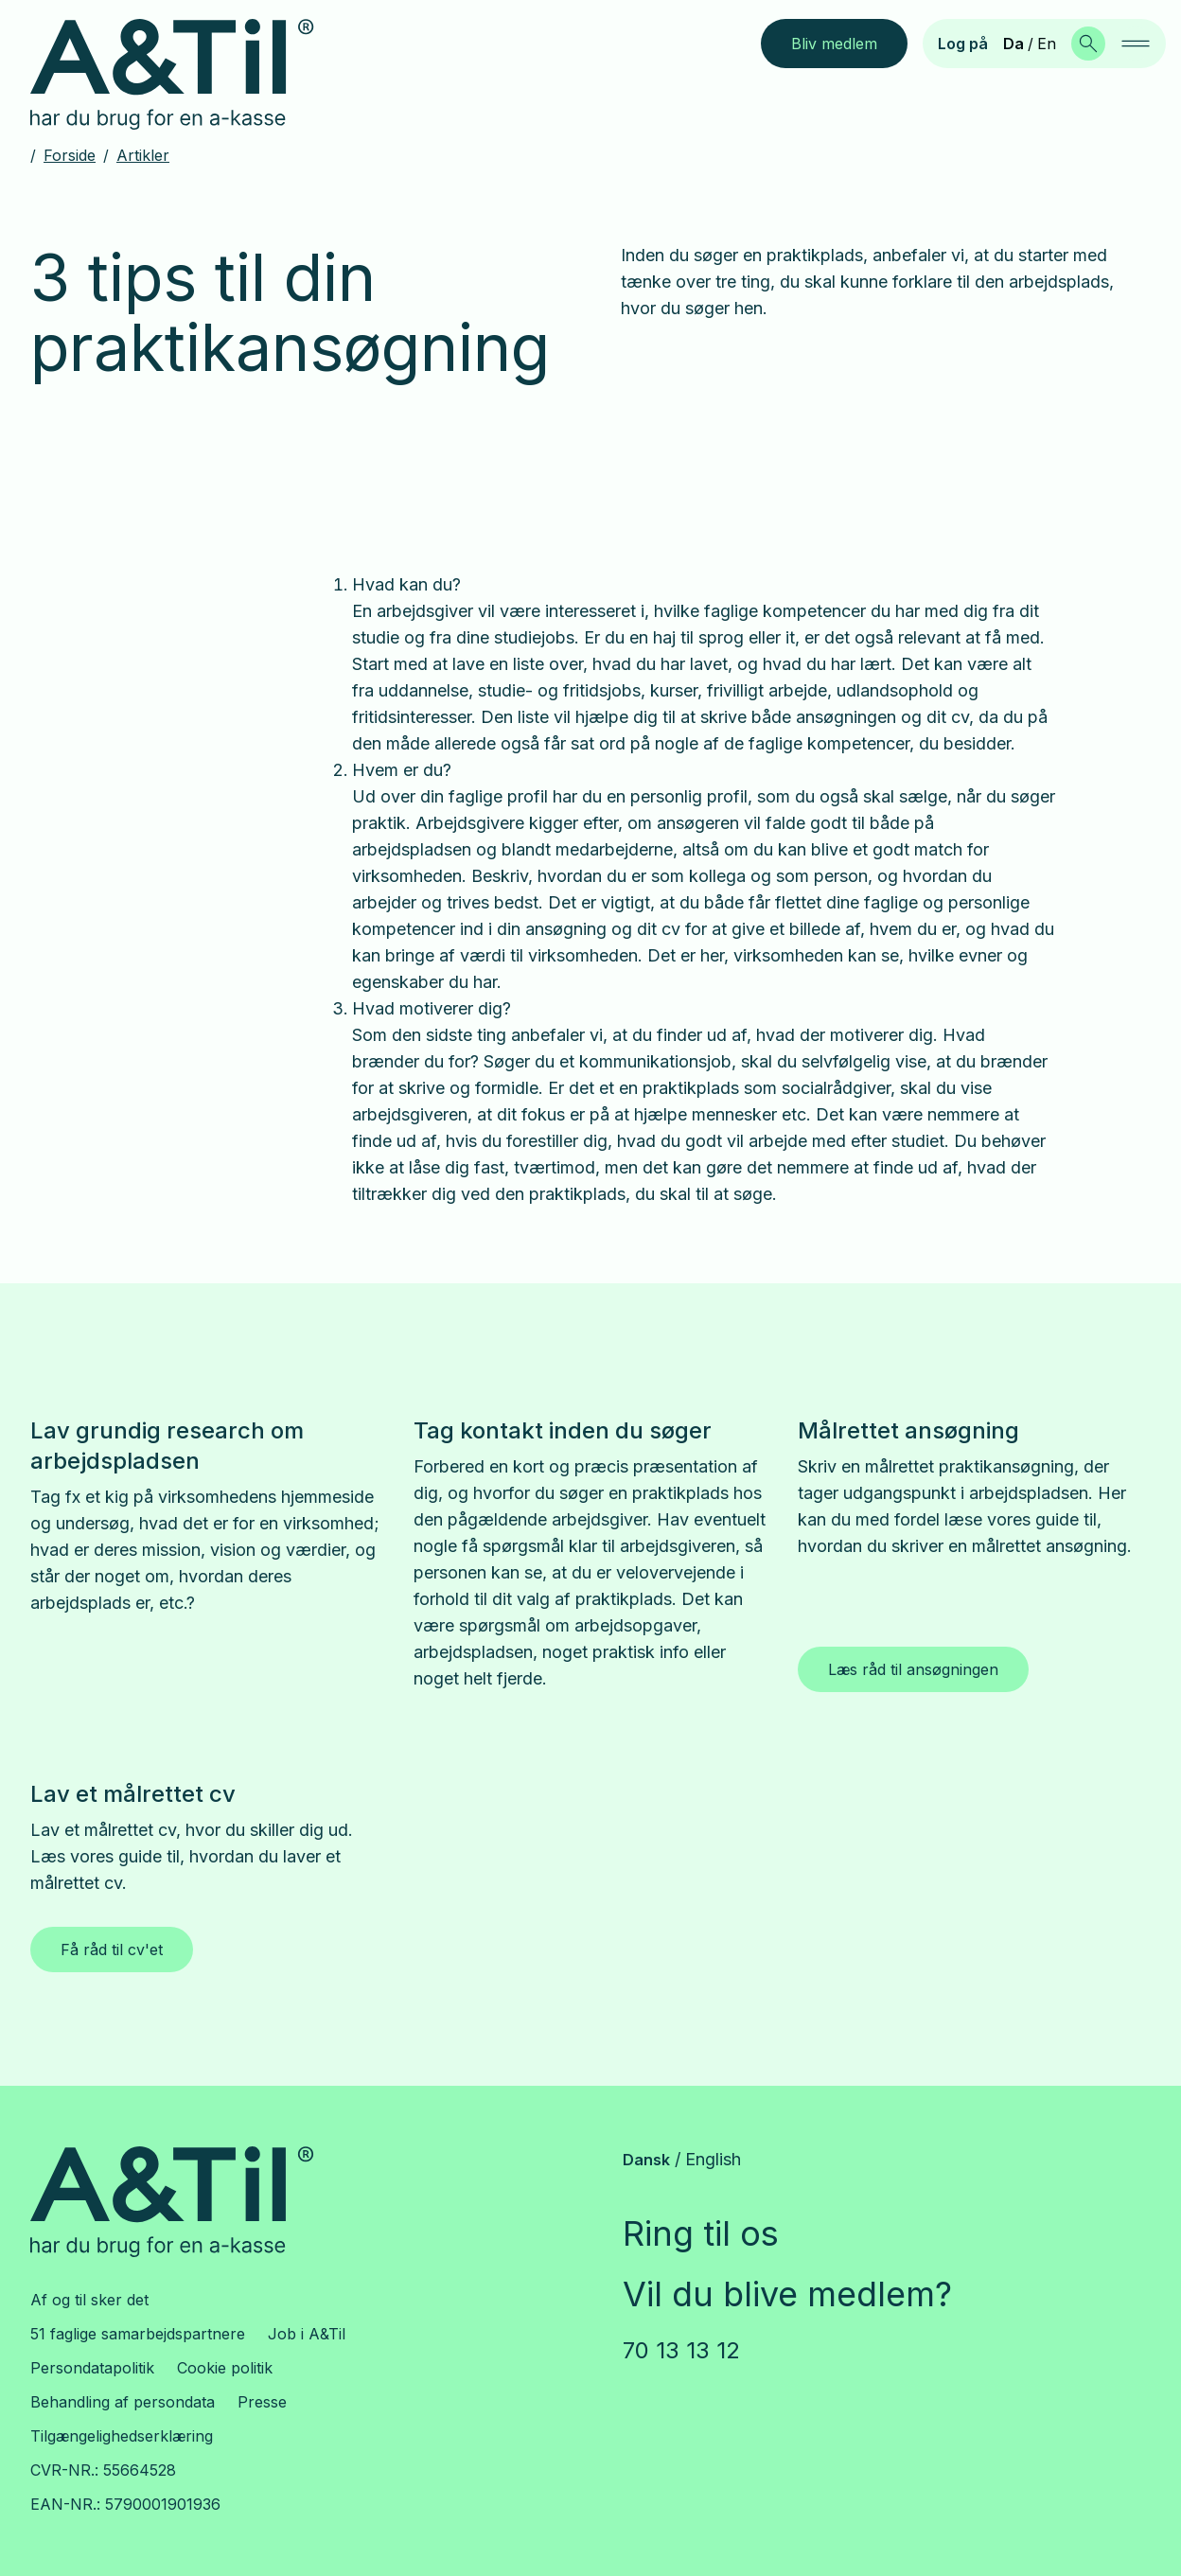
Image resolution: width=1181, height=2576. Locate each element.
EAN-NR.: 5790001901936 (125, 2504)
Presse (262, 2401)
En (1046, 43)
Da (1013, 43)
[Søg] (1088, 43)
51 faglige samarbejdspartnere (137, 2333)
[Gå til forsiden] (187, 75)
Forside (70, 155)
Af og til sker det (89, 2299)
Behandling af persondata (122, 2401)
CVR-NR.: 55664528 (103, 2470)
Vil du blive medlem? (787, 2294)
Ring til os (701, 2233)
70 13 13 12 (681, 2350)
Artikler (142, 155)
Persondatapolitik (92, 2367)
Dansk (646, 2159)
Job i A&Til (306, 2333)
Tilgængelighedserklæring (121, 2435)
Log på (963, 43)
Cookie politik (225, 2367)
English (713, 2159)
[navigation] (1135, 43)
